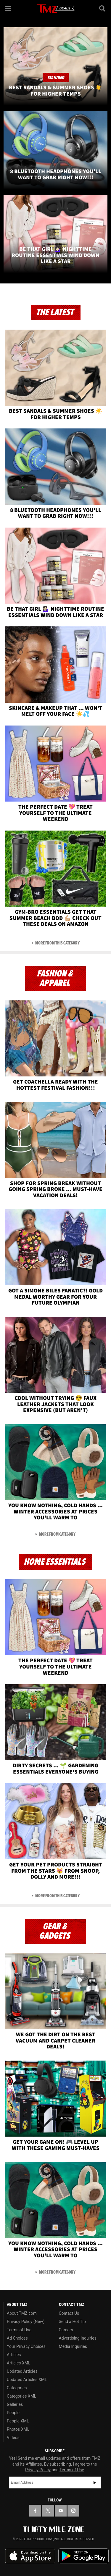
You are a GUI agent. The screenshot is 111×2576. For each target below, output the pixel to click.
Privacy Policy (38, 2469)
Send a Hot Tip (72, 2321)
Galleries (15, 2404)
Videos (13, 2437)
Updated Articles (22, 2371)
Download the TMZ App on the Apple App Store (30, 2556)
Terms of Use (19, 2329)
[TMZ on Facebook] (35, 2511)
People (13, 2412)
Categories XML (21, 2396)
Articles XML (18, 2363)
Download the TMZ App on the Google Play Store (83, 2556)
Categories (17, 2387)
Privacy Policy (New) (25, 2321)
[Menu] (8, 8)
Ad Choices (17, 2338)
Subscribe (95, 2482)
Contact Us (69, 2313)
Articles (14, 2354)
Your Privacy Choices (26, 2346)
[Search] (102, 8)
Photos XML (18, 2429)
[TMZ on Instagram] (73, 2511)
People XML (18, 2421)
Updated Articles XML (27, 2379)
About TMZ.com (22, 2313)
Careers (66, 2329)
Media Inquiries (73, 2346)
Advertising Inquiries (77, 2338)
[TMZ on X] (48, 2511)
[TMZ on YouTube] (61, 2511)
